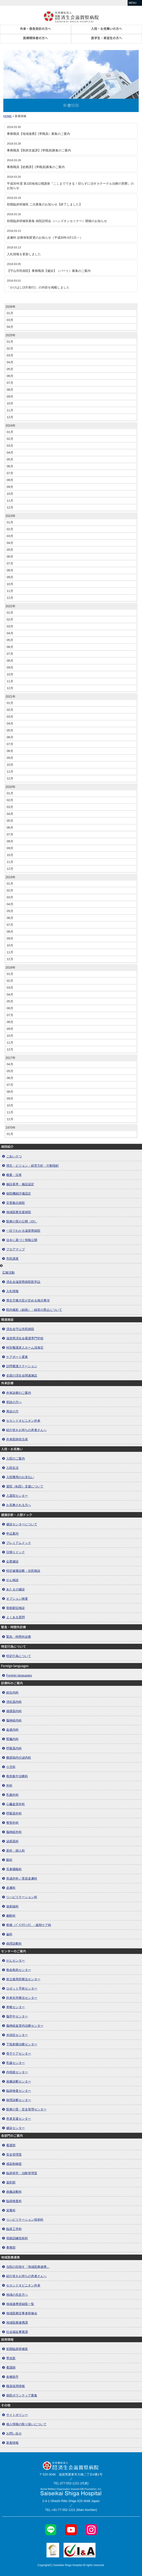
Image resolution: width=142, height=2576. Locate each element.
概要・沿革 (12, 1175)
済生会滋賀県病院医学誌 (21, 1282)
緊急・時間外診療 (16, 1636)
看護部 (9, 2145)
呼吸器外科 (12, 1813)
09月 (10, 396)
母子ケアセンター (16, 2053)
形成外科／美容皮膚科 (19, 1878)
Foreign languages (17, 1675)
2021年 (11, 696)
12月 (10, 417)
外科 (7, 1785)
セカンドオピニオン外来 (21, 1420)
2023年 (11, 516)
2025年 (11, 335)
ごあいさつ (12, 1156)
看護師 (9, 2367)
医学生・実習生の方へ (106, 38)
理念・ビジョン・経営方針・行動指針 (30, 1165)
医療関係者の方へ (35, 38)
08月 (10, 389)
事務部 (9, 2247)
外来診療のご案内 (16, 1392)
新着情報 (10, 2442)
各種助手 (10, 2377)
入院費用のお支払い (18, 1477)
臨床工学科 (12, 2229)
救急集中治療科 (15, 1776)
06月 (10, 376)
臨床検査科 (12, 2201)
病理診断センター (16, 2100)
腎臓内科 (10, 1739)
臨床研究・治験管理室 (19, 2173)
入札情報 (10, 1291)
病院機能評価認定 (16, 1193)
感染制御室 (12, 2164)
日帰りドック (13, 1552)
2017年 (11, 1058)
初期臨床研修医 (15, 2349)
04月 (10, 327)
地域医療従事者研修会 (19, 2313)
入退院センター (15, 1495)
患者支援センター (16, 2118)
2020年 (11, 787)
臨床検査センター (16, 2091)
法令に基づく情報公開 (19, 1240)
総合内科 (10, 1692)
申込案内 (10, 1533)
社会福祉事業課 (15, 2332)
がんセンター (13, 1960)
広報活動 (8, 1272)
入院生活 (10, 1468)
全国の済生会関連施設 (19, 1375)
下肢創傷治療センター (19, 2044)
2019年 (11, 877)
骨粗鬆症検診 (13, 1608)
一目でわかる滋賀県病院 (21, 1230)
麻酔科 (9, 1915)
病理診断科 (12, 1943)
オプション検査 (15, 1598)
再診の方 (10, 1411)
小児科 (9, 1767)
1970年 (11, 1127)
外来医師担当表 (15, 1439)
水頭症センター (15, 2035)
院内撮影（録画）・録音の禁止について (32, 1309)
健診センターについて (19, 1524)
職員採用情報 (13, 2386)
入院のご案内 (13, 1458)
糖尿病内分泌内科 (16, 1757)
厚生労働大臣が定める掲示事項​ (26, 1300)
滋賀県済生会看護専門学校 (22, 1338)
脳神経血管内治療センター (22, 2025)
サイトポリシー (15, 2415)
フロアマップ (13, 1249)
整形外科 (10, 1822)
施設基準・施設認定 (18, 1184)
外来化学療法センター (19, 1998)
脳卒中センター (15, 2016)
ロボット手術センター (19, 1988)
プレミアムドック (16, 1543)
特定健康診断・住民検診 (21, 1570)
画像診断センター (16, 2081)
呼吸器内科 (12, 1748)
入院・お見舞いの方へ (106, 28)
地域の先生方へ (15, 2294)
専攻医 (9, 2358)
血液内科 (10, 1729)
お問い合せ (12, 2433)
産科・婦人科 (13, 1850)
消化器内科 (12, 1702)
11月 (10, 410)
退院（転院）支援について (22, 1486)
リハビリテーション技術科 (22, 2219)
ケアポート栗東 (15, 1357)
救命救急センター (16, 1970)
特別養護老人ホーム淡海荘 (22, 1347)
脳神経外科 (12, 1832)
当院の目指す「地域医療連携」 (26, 2267)
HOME (7, 116)
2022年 (11, 606)
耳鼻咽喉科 (12, 1869)
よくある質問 (13, 1617)
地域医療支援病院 (16, 1212)
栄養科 (9, 2210)
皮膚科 (9, 1887)
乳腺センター (13, 2063)
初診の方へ (12, 1402)
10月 (10, 403)
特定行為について (16, 1656)
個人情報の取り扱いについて (24, 2424)
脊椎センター (13, 2007)
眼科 (7, 1860)
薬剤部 (9, 2182)
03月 (10, 320)
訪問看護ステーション (19, 1366)
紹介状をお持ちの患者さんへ (24, 1430)
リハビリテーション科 (19, 1897)
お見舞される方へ (16, 1505)
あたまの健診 (13, 1589)
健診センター (13, 2128)
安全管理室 (12, 2154)
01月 (10, 313)
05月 (10, 369)
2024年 (11, 425)
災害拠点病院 (13, 1203)
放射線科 (10, 1906)
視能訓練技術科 (15, 2238)
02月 (10, 348)
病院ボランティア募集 (19, 2395)
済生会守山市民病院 (18, 1329)
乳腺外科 (10, 1795)
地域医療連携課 (15, 2322)
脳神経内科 (12, 1720)
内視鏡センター (15, 2072)
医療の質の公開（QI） (19, 1221)
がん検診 (10, 1580)
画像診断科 (12, 2191)
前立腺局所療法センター (21, 1979)
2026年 (11, 306)
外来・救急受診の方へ (35, 28)
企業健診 (10, 1561)
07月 (10, 383)
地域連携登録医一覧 (18, 2304)
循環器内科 (12, 1711)
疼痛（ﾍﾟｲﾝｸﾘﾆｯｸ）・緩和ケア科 (26, 1925)
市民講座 (10, 1258)
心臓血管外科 (13, 1804)
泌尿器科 (10, 1841)
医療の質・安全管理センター (24, 2109)
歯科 (7, 1934)
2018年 (11, 967)
